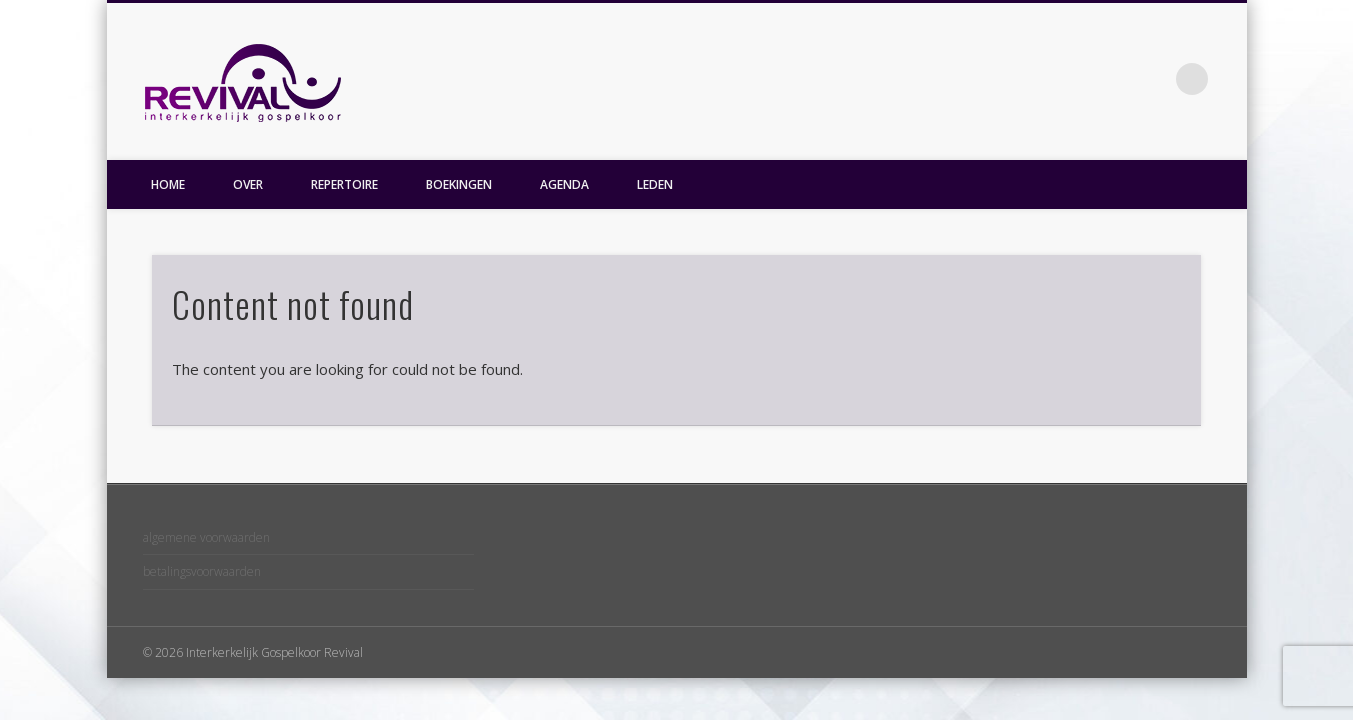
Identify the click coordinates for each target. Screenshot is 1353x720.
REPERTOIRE (344, 184)
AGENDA (564, 184)
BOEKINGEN (459, 184)
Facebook (1151, 79)
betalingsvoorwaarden (202, 571)
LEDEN (655, 184)
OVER (248, 184)
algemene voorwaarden (206, 537)
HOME (168, 184)
